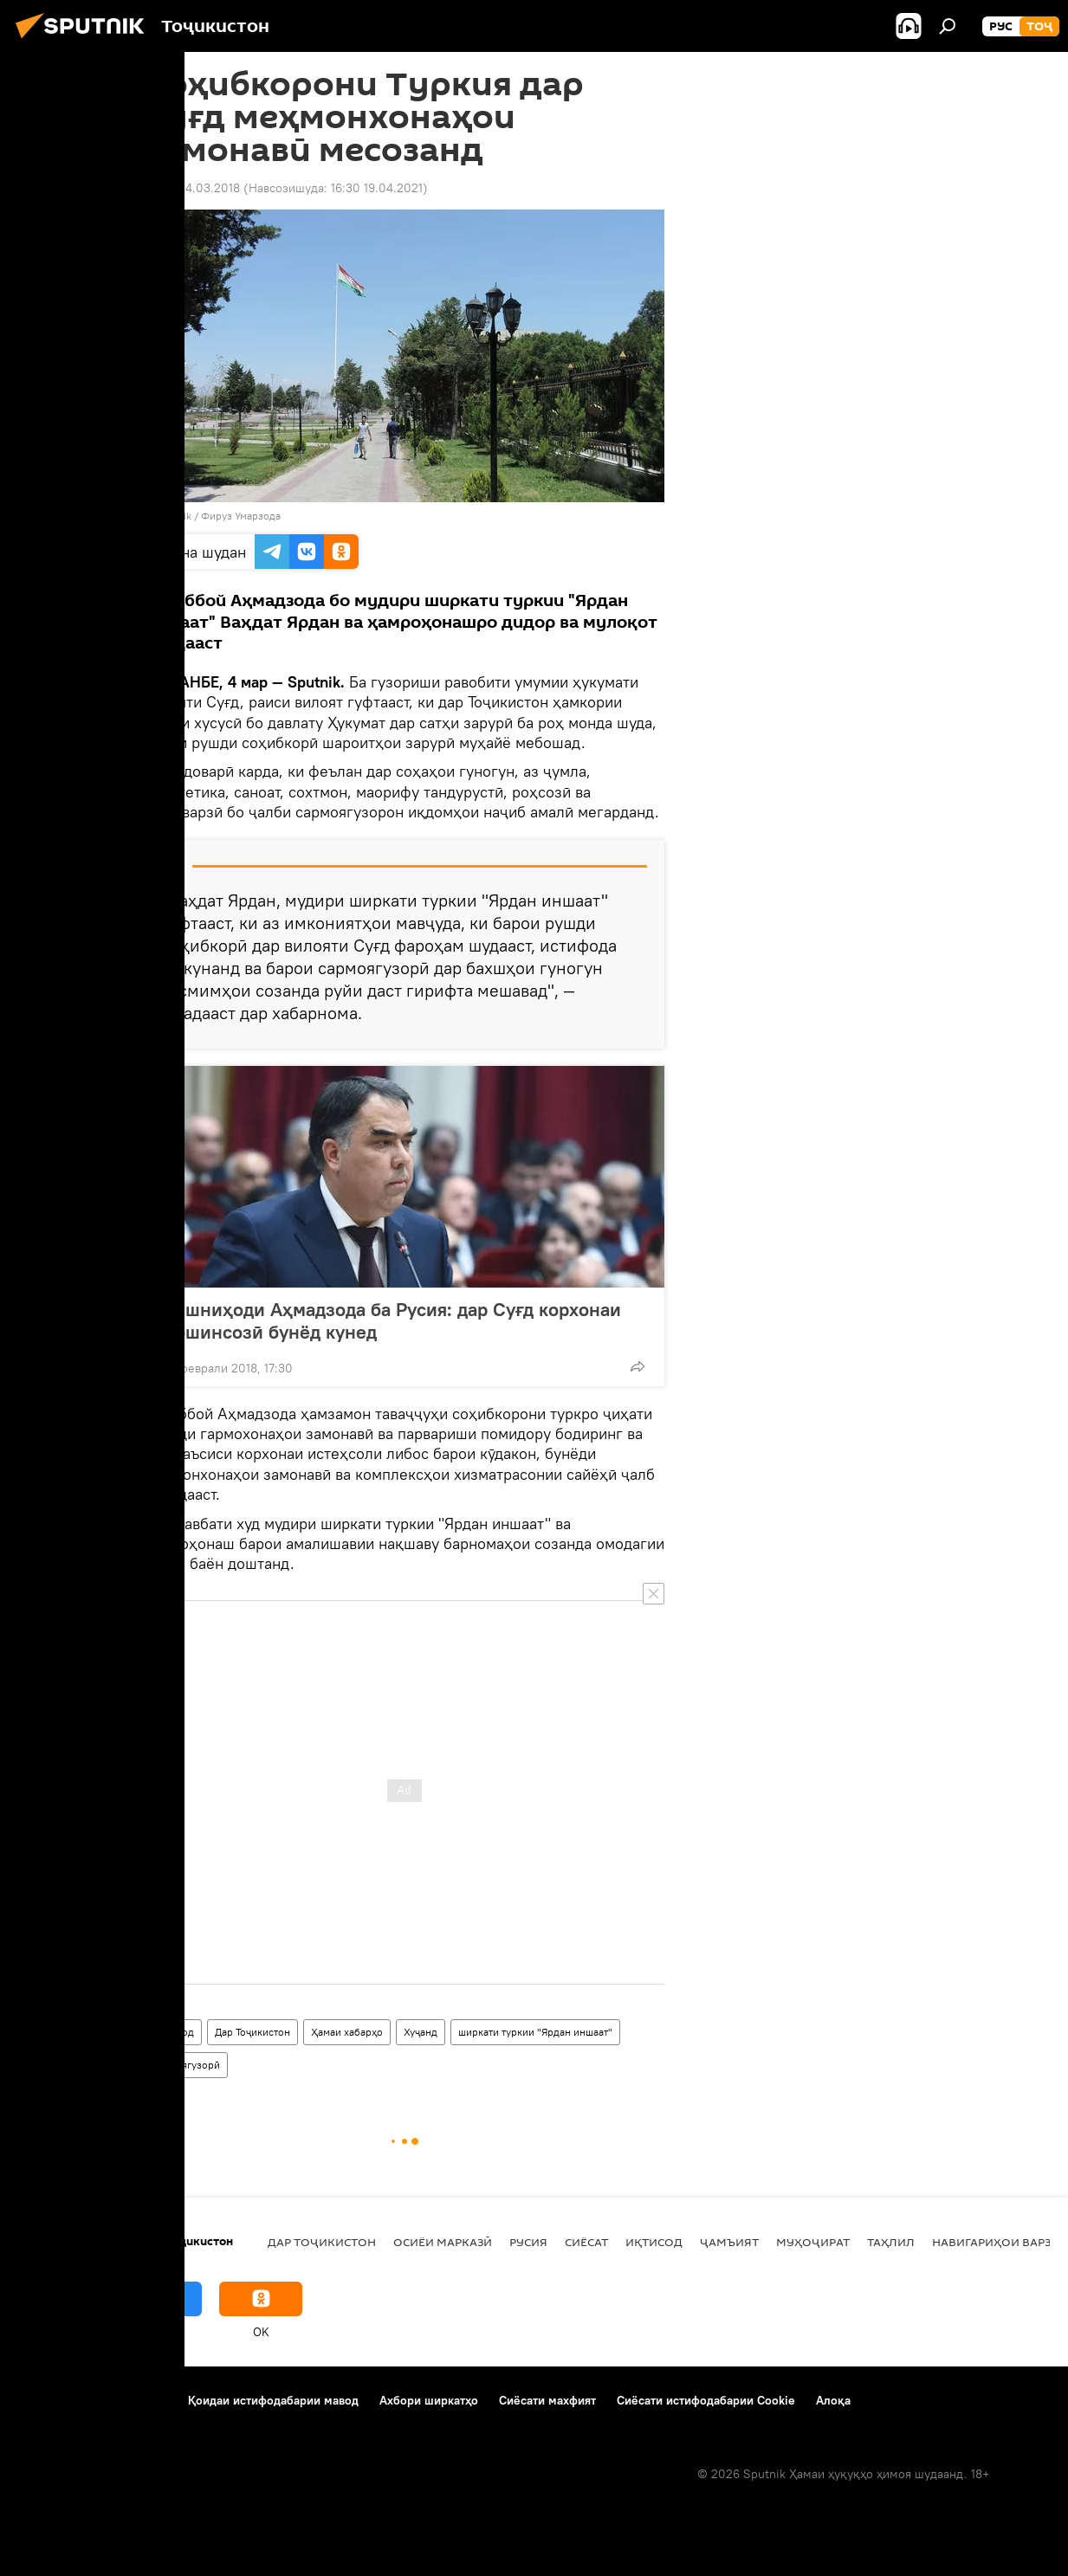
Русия (528, 2242)
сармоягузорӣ (186, 2064)
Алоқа (833, 2400)
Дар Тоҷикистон (252, 2031)
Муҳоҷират (813, 2242)
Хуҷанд (420, 2031)
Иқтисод (173, 2031)
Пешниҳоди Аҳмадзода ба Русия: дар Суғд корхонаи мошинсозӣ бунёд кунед (391, 1320)
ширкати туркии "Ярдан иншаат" (535, 2031)
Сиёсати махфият (547, 2400)
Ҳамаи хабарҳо (347, 2031)
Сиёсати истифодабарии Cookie (706, 2400)
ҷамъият (729, 2242)
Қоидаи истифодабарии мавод (273, 2400)
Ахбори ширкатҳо (428, 2400)
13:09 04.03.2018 (192, 188)
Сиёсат (586, 2242)
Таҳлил (891, 2242)
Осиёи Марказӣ (442, 2242)
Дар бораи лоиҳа (65, 2400)
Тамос (150, 2400)
